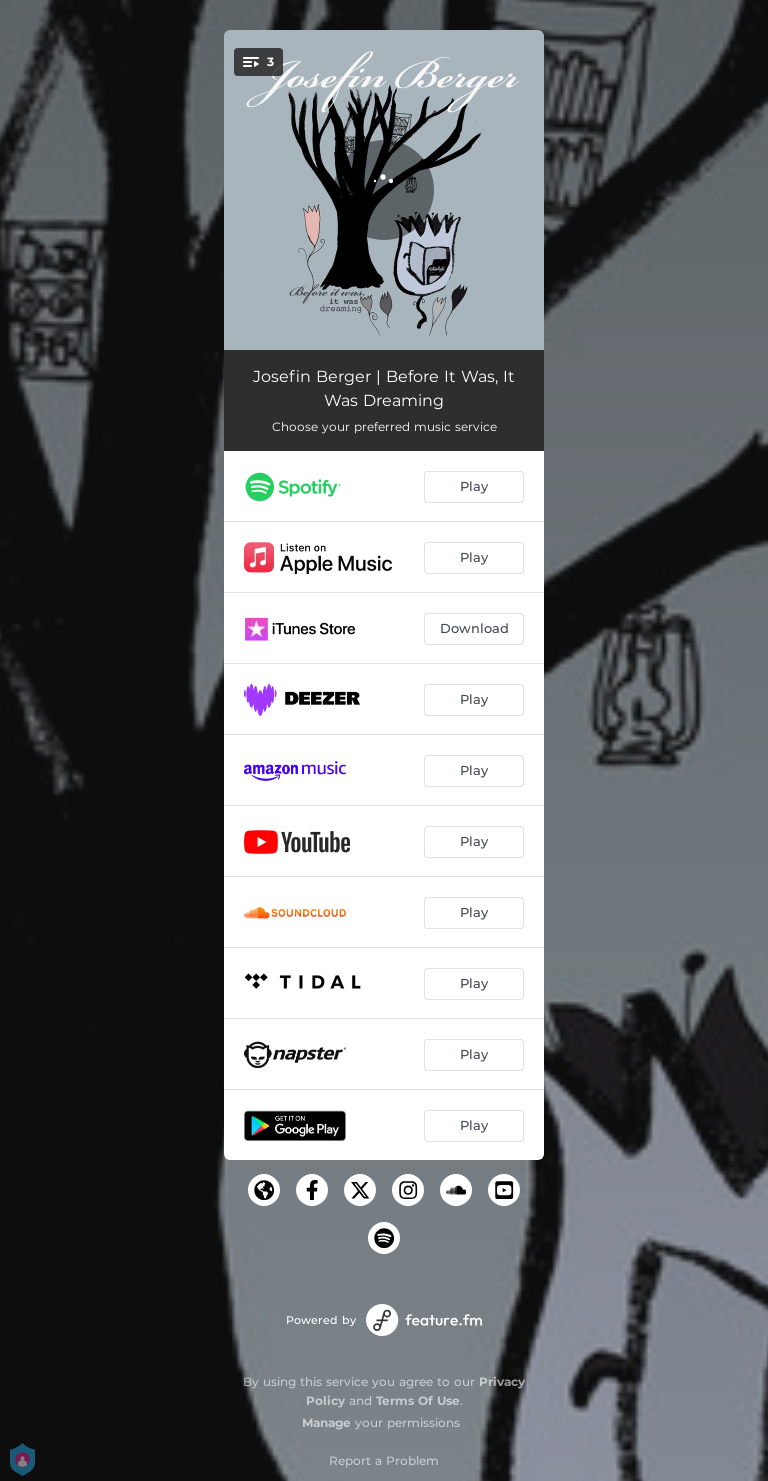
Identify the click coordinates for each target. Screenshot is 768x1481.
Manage (326, 1422)
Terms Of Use (418, 1400)
